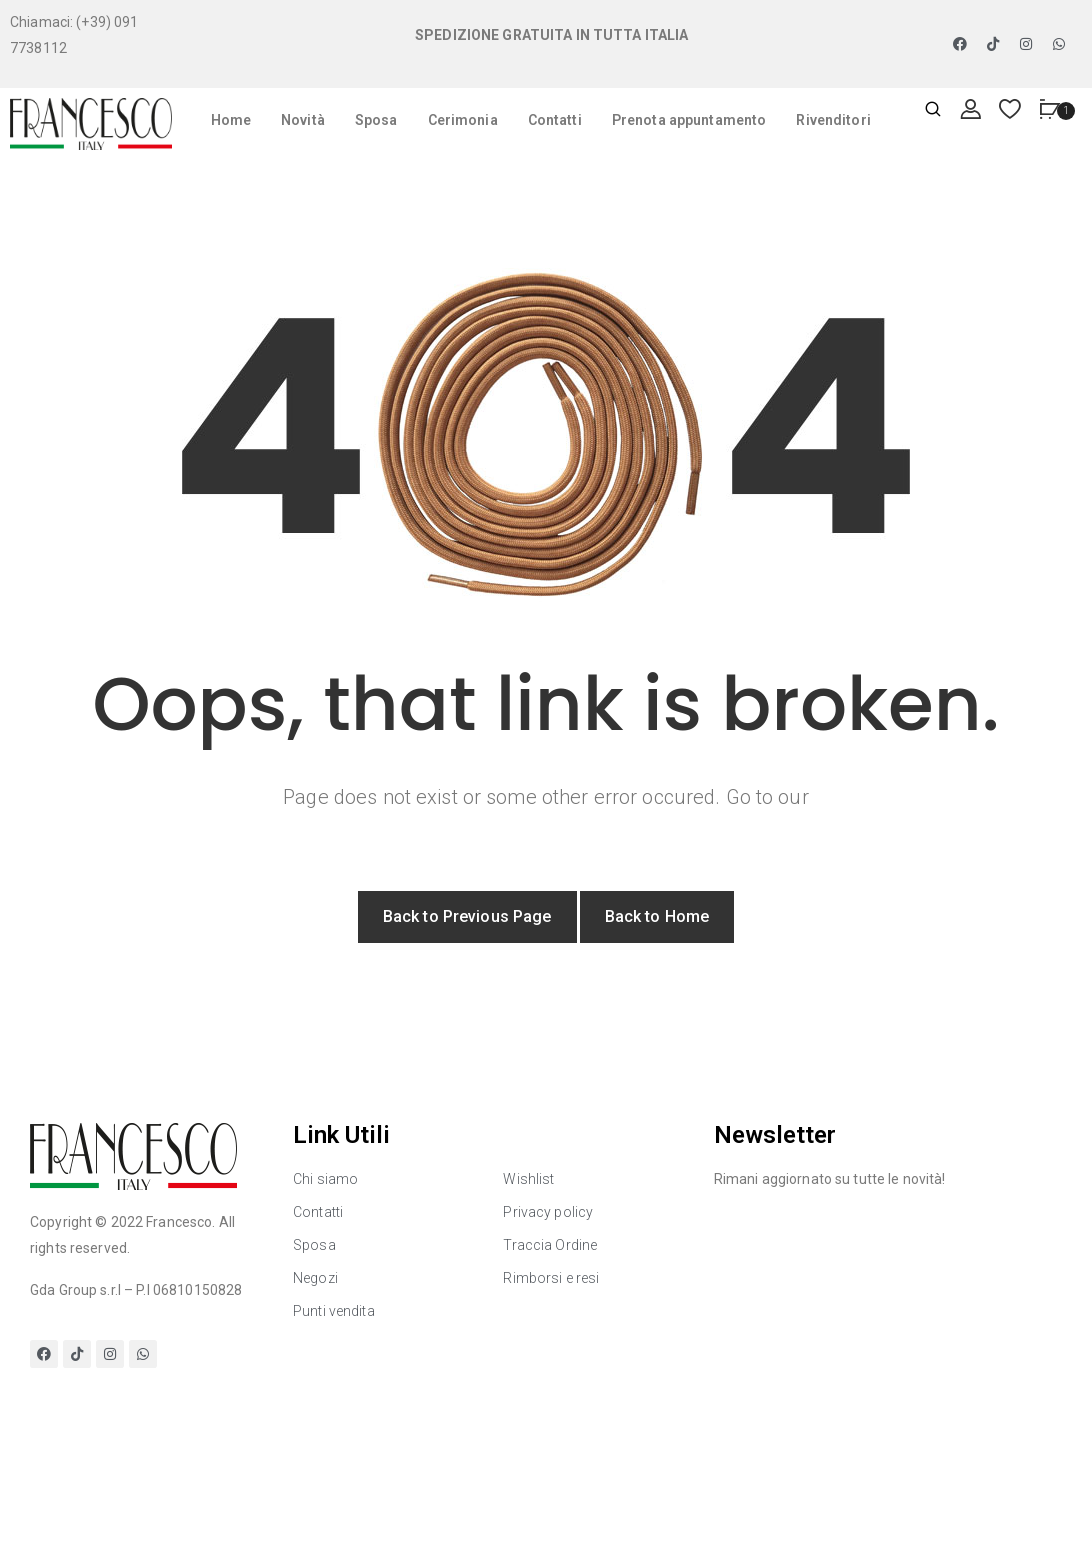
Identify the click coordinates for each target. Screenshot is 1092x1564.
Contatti (555, 120)
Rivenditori (833, 120)
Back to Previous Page (467, 916)
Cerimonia (463, 120)
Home (231, 120)
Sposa (376, 120)
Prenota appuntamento (689, 120)
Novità (303, 120)
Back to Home (657, 916)
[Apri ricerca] (933, 110)
